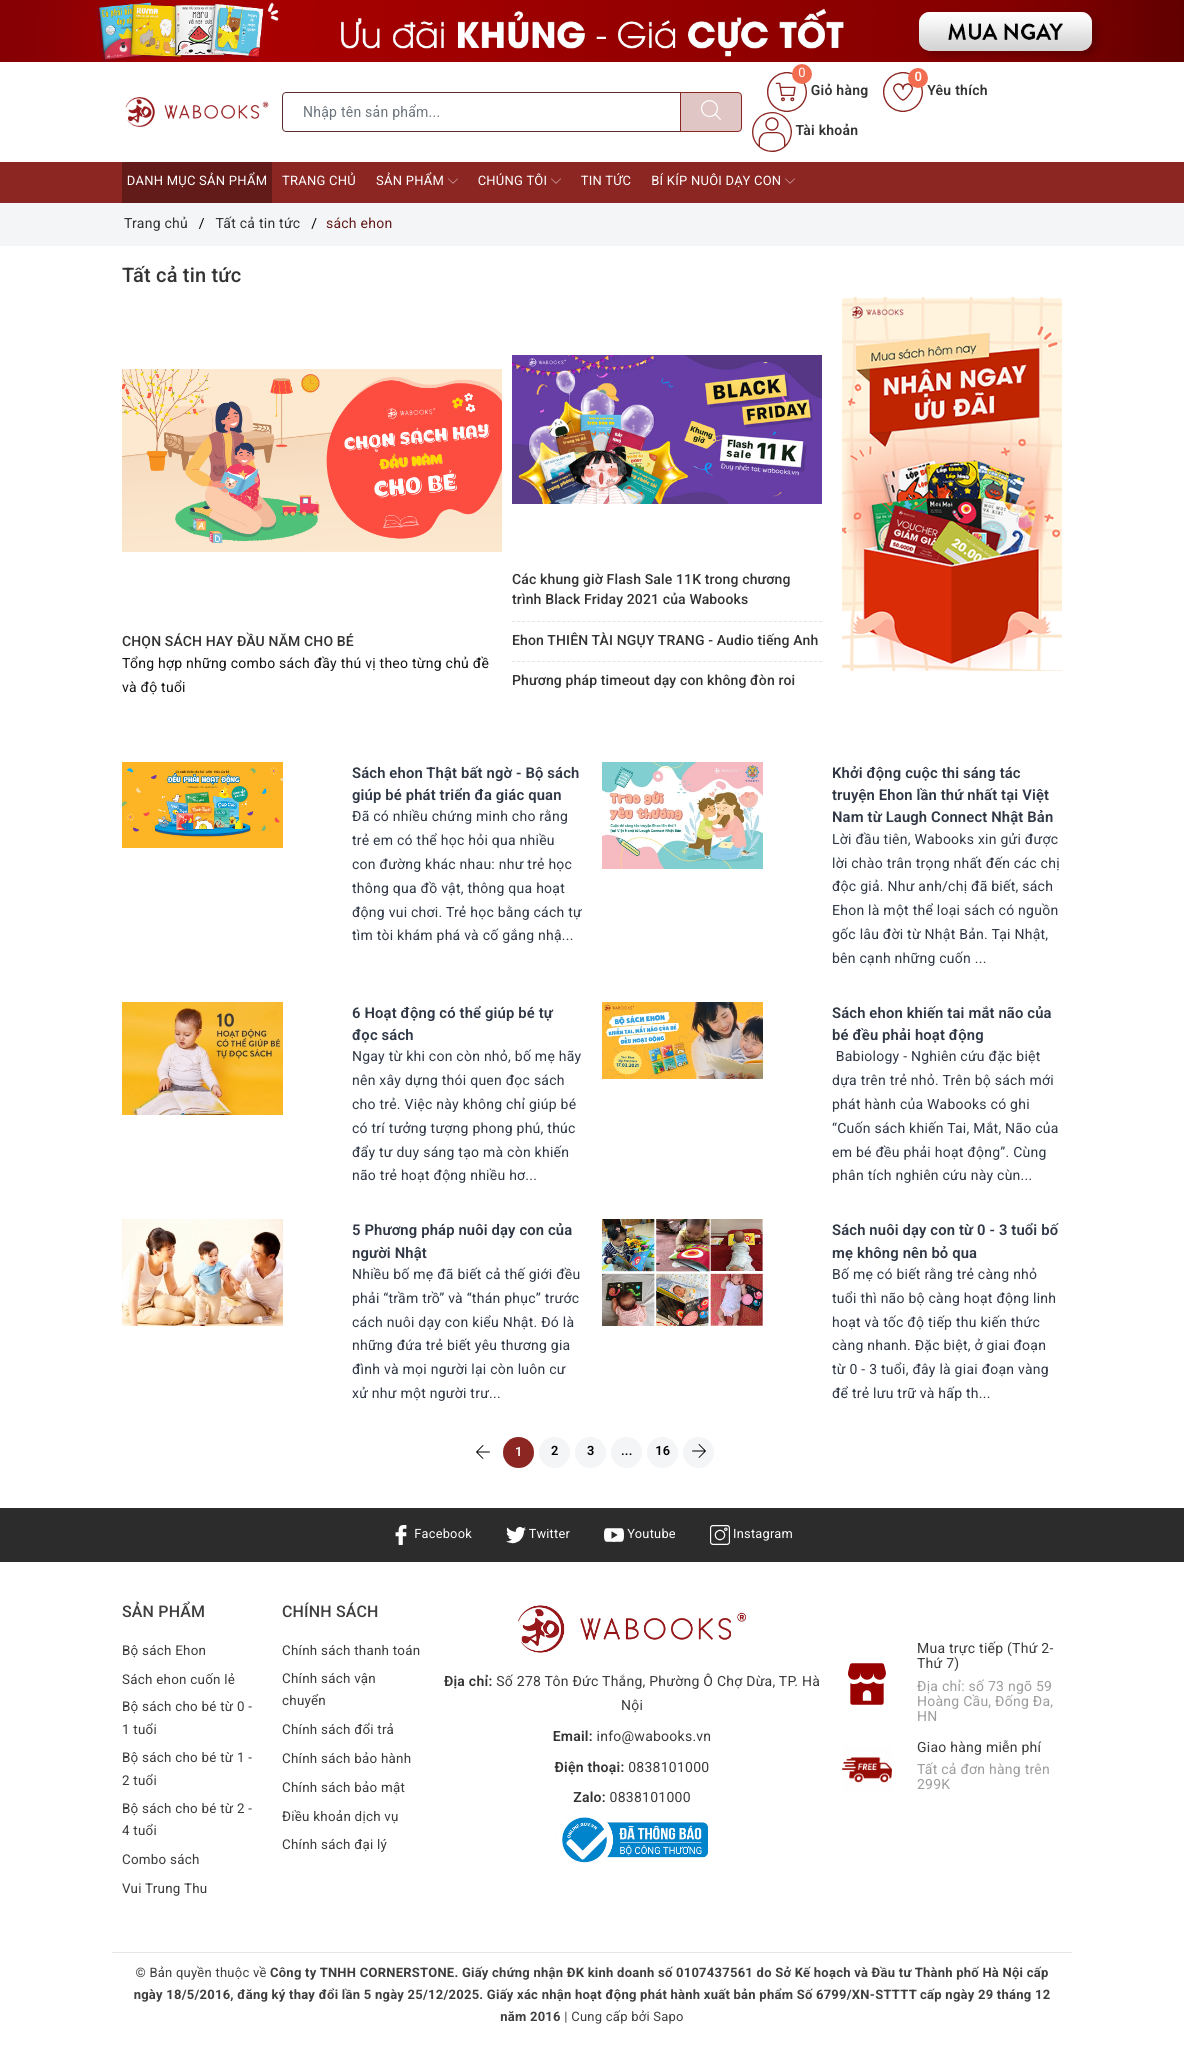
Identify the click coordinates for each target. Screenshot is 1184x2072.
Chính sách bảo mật (346, 1841)
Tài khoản (805, 131)
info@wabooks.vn (654, 1764)
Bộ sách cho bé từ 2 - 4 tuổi (190, 1853)
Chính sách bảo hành (349, 1812)
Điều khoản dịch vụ (343, 1869)
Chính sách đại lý (337, 1898)
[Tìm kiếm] (711, 112)
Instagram (758, 1561)
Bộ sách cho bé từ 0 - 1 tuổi (190, 1748)
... (632, 1476)
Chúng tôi (519, 181)
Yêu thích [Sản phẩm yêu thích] (935, 91)
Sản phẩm (417, 181)
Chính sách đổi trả (340, 1783)
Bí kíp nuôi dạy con (723, 181)
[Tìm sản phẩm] (481, 112)
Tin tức (606, 181)
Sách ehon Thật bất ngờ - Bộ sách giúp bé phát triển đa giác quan (464, 795)
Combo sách (162, 1893)
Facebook (424, 1561)
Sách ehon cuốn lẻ (181, 1707)
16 (674, 1476)
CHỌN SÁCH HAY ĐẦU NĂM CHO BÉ (238, 642)
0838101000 (668, 1795)
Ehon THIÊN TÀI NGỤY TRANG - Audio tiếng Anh (665, 641)
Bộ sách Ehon (166, 1678)
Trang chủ (319, 181)
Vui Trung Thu (166, 1922)
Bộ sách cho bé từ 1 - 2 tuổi (190, 1800)
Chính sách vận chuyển (331, 1743)
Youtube (641, 1561)
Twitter (535, 1561)
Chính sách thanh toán (338, 1690)
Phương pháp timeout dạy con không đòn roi (653, 681)
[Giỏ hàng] (817, 92)
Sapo (668, 2050)
